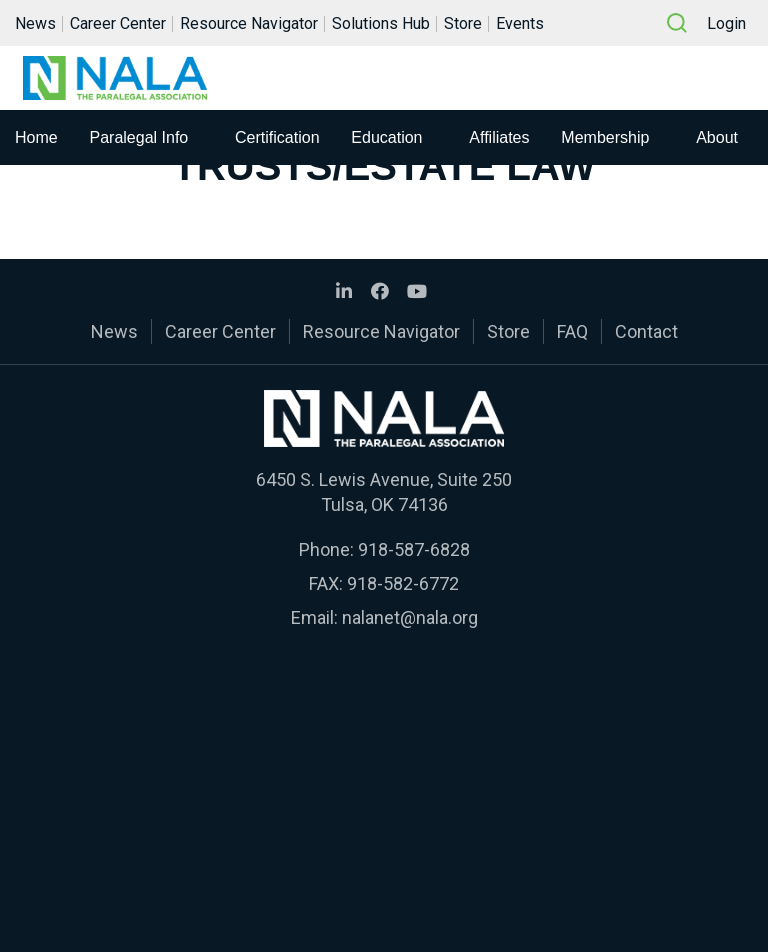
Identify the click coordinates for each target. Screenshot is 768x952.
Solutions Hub (381, 23)
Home (36, 137)
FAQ (572, 331)
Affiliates (499, 137)
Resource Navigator (249, 23)
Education (386, 137)
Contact (646, 331)
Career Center (118, 23)
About (717, 137)
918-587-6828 (414, 549)
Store (463, 23)
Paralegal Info (139, 137)
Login (726, 23)
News (35, 23)
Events (520, 23)
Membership (605, 137)
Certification (277, 137)
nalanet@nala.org (410, 617)
